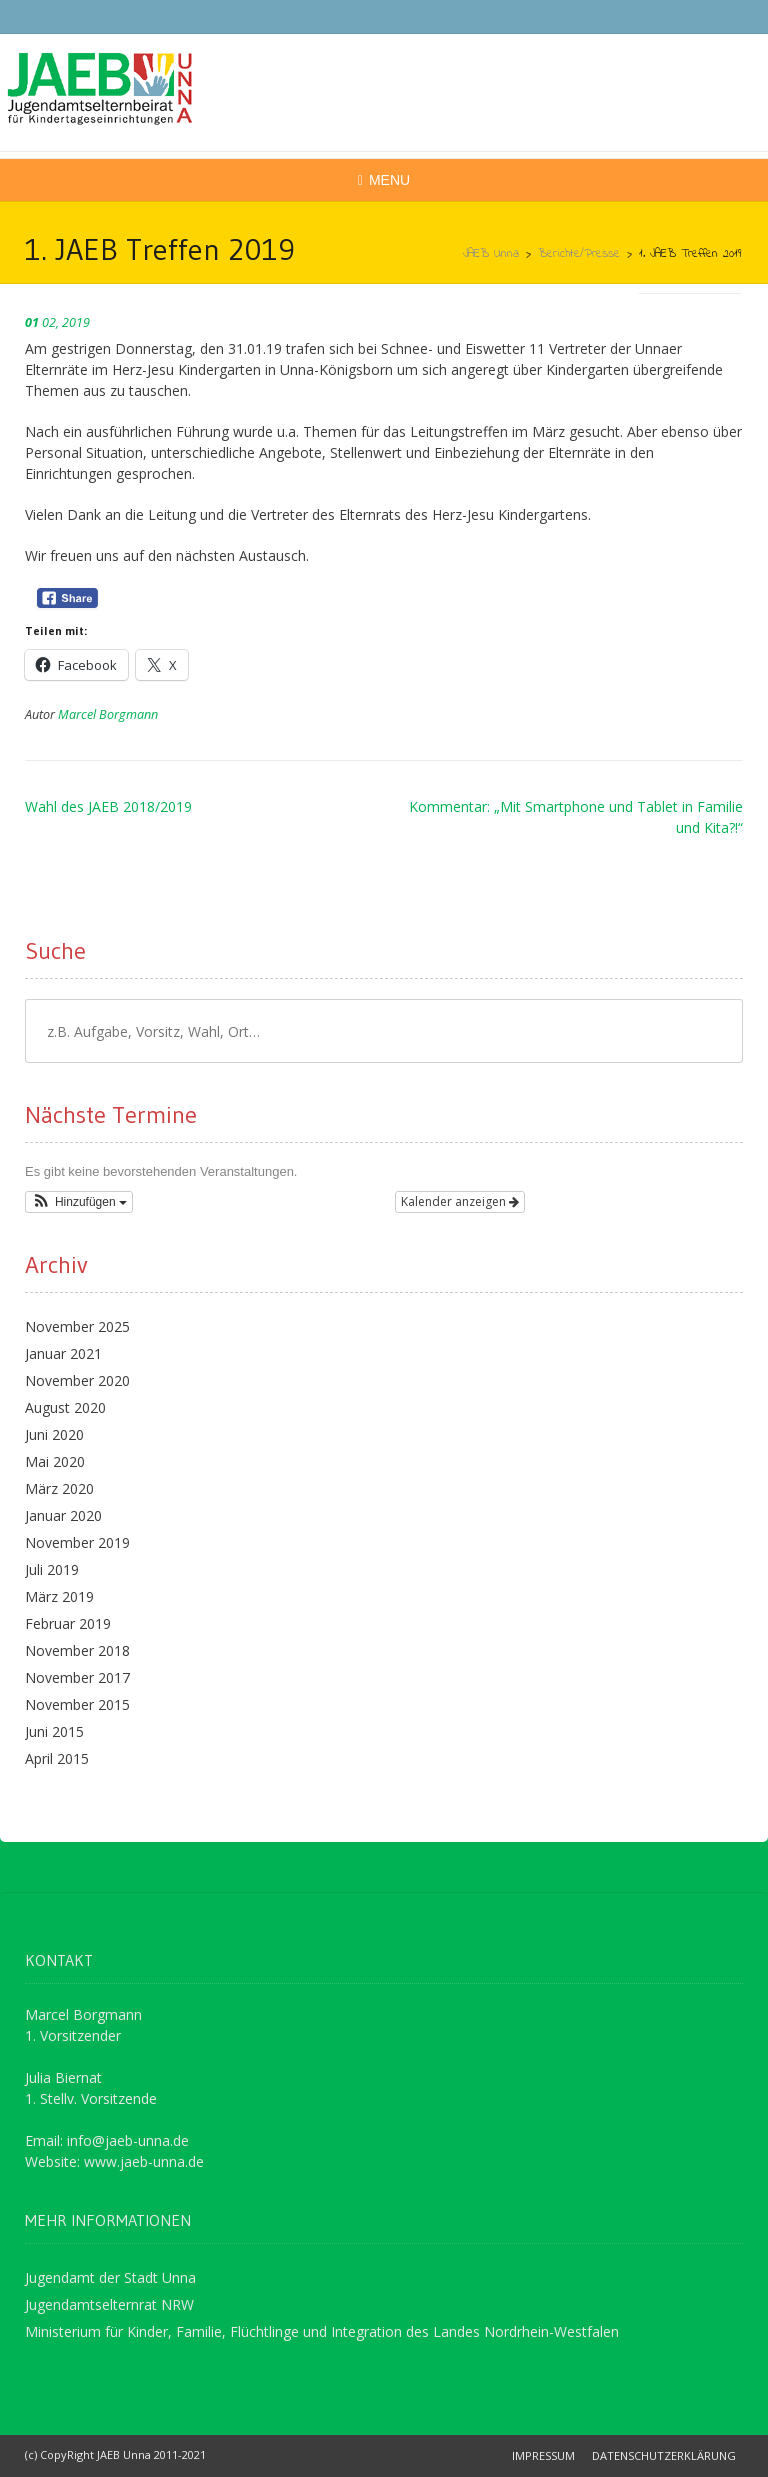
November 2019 (77, 1542)
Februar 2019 (68, 1623)
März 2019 (59, 1596)
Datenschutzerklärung (664, 2455)
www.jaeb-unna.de (144, 2161)
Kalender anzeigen (460, 1201)
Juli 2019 (52, 1569)
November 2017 (77, 1677)
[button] (79, 1202)
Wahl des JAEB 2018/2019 (108, 806)
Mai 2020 (55, 1461)
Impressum (543, 2455)
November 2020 (77, 1380)
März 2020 (59, 1488)
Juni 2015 (54, 1731)
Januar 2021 (63, 1353)
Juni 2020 (54, 1434)
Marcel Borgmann (108, 714)
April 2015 (57, 1758)
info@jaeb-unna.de (128, 2140)
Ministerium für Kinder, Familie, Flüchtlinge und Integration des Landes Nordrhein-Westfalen (322, 2331)
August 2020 (65, 1407)
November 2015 (77, 1704)
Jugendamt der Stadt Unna (110, 2277)
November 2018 (77, 1650)
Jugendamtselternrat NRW (109, 2304)
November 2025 (77, 1326)
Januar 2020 (63, 1515)
